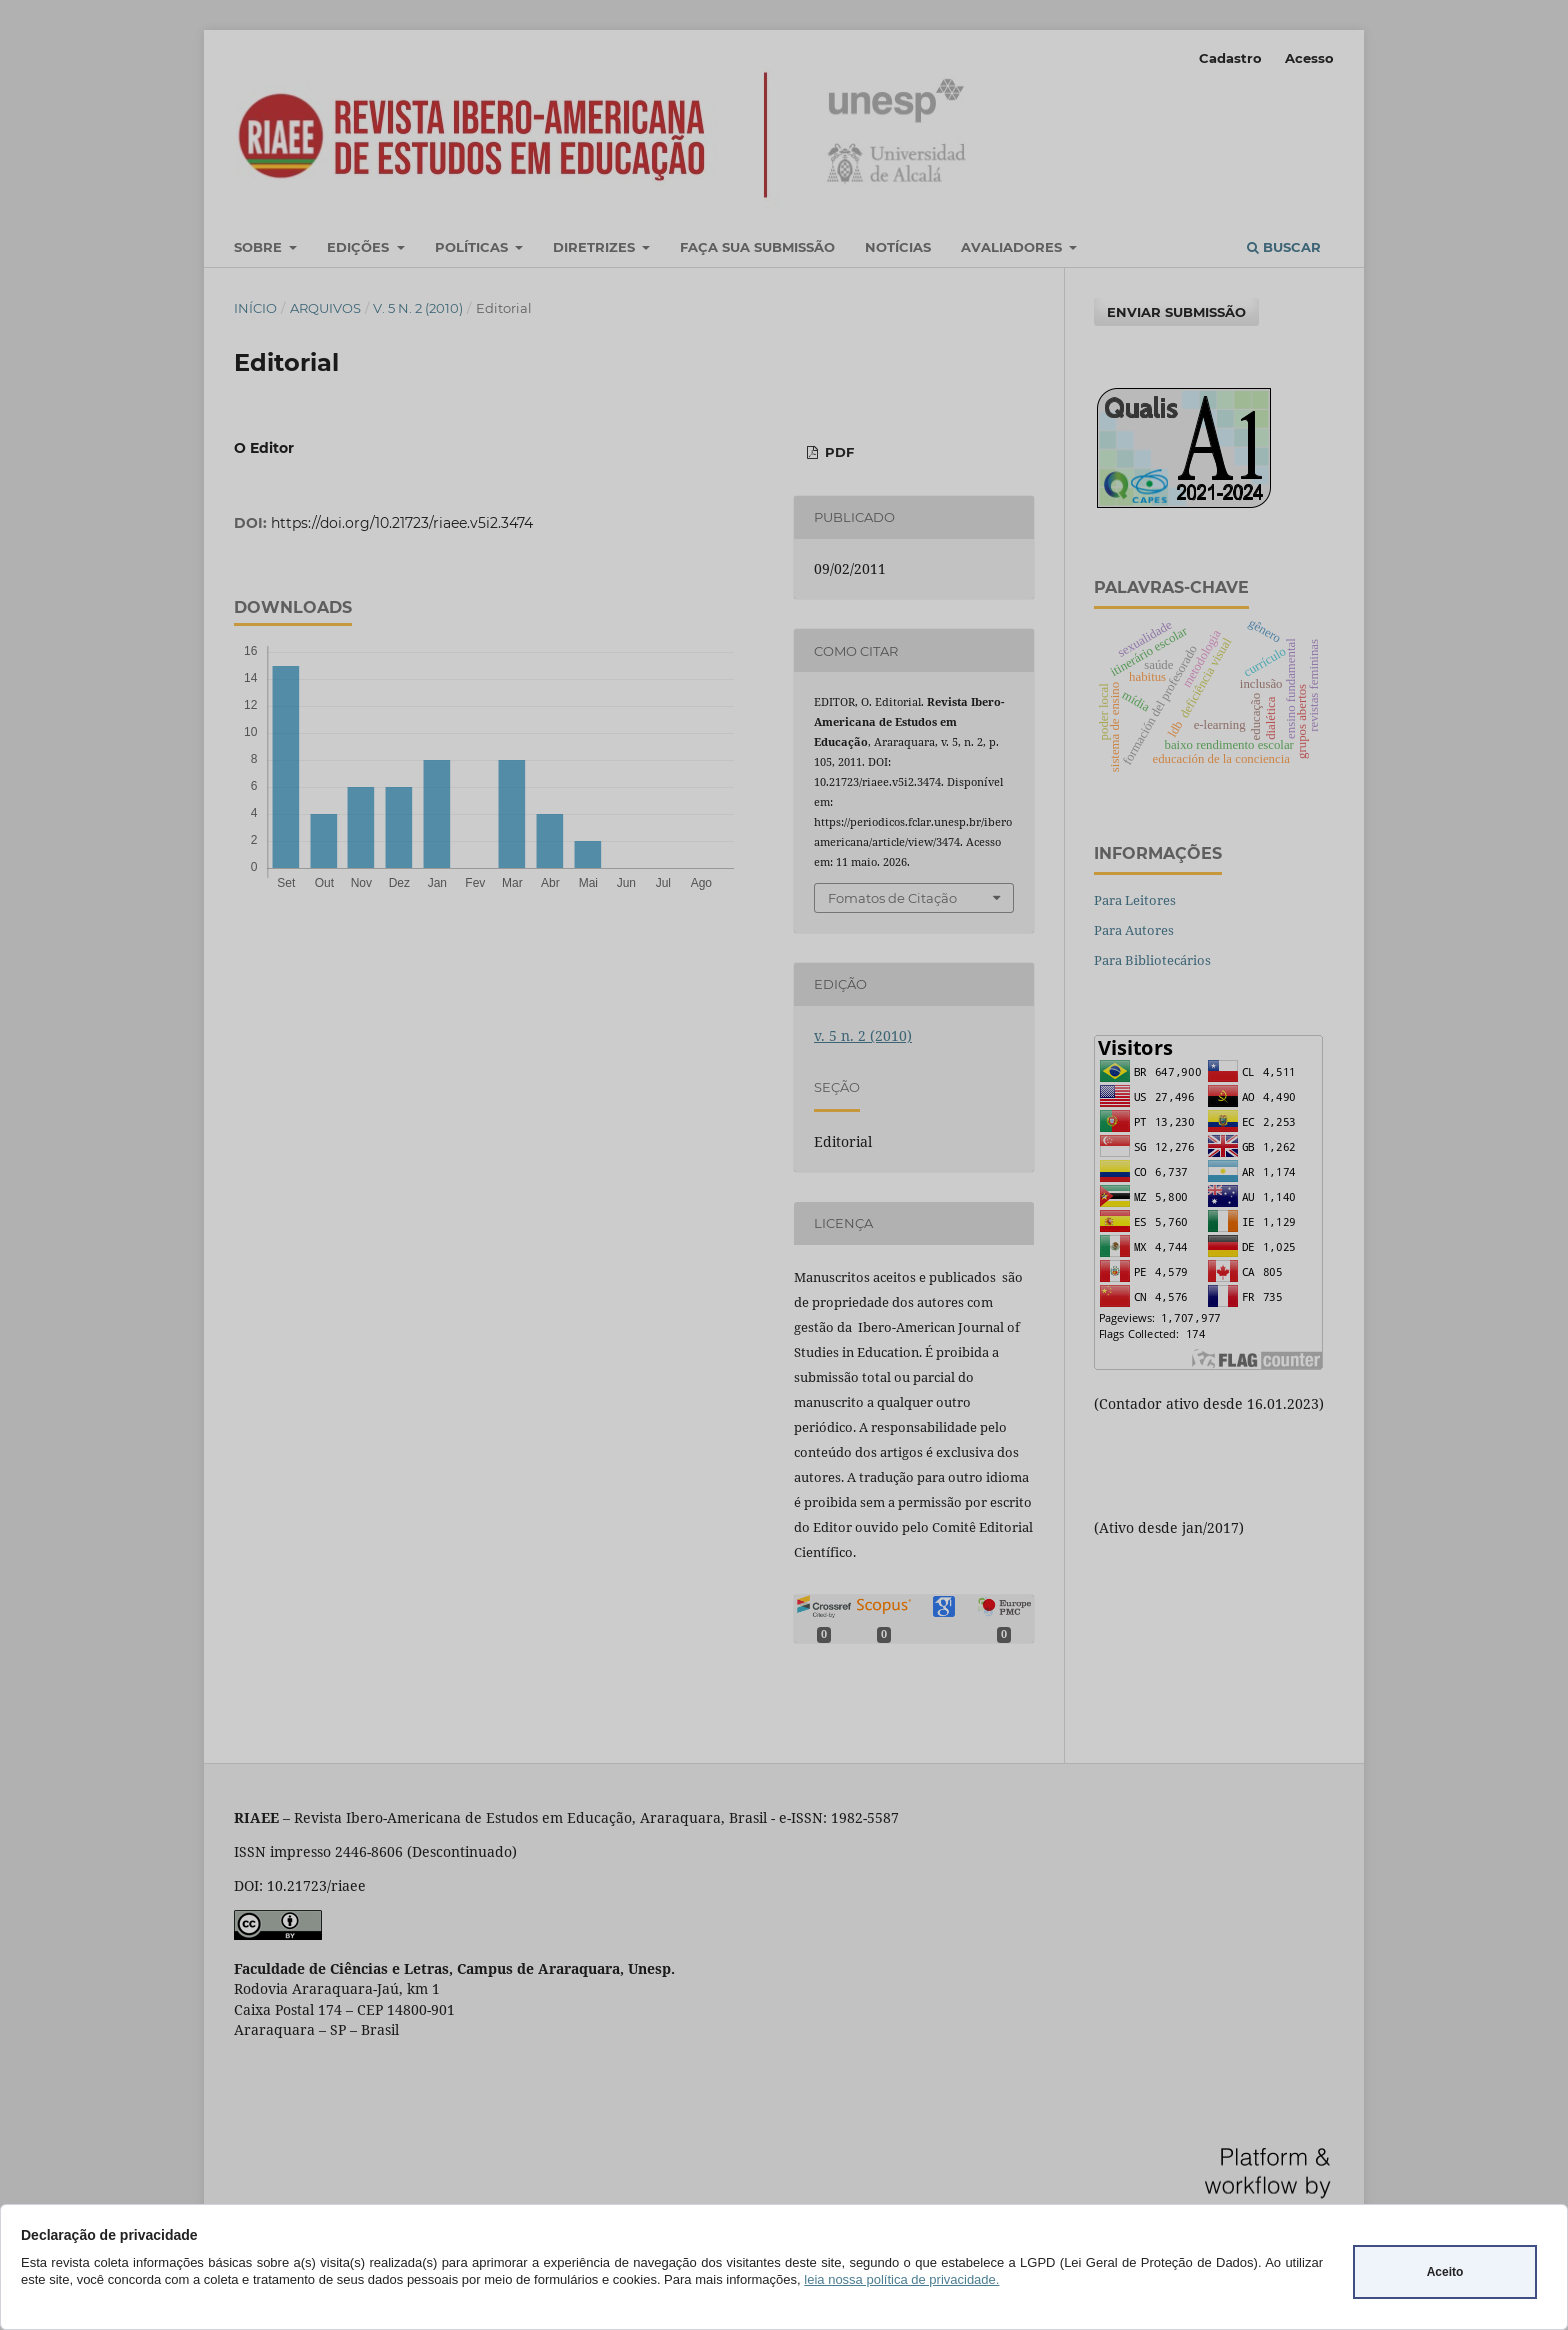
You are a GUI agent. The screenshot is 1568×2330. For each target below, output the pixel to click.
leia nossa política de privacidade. (901, 2279)
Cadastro (1230, 58)
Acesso (1309, 58)
